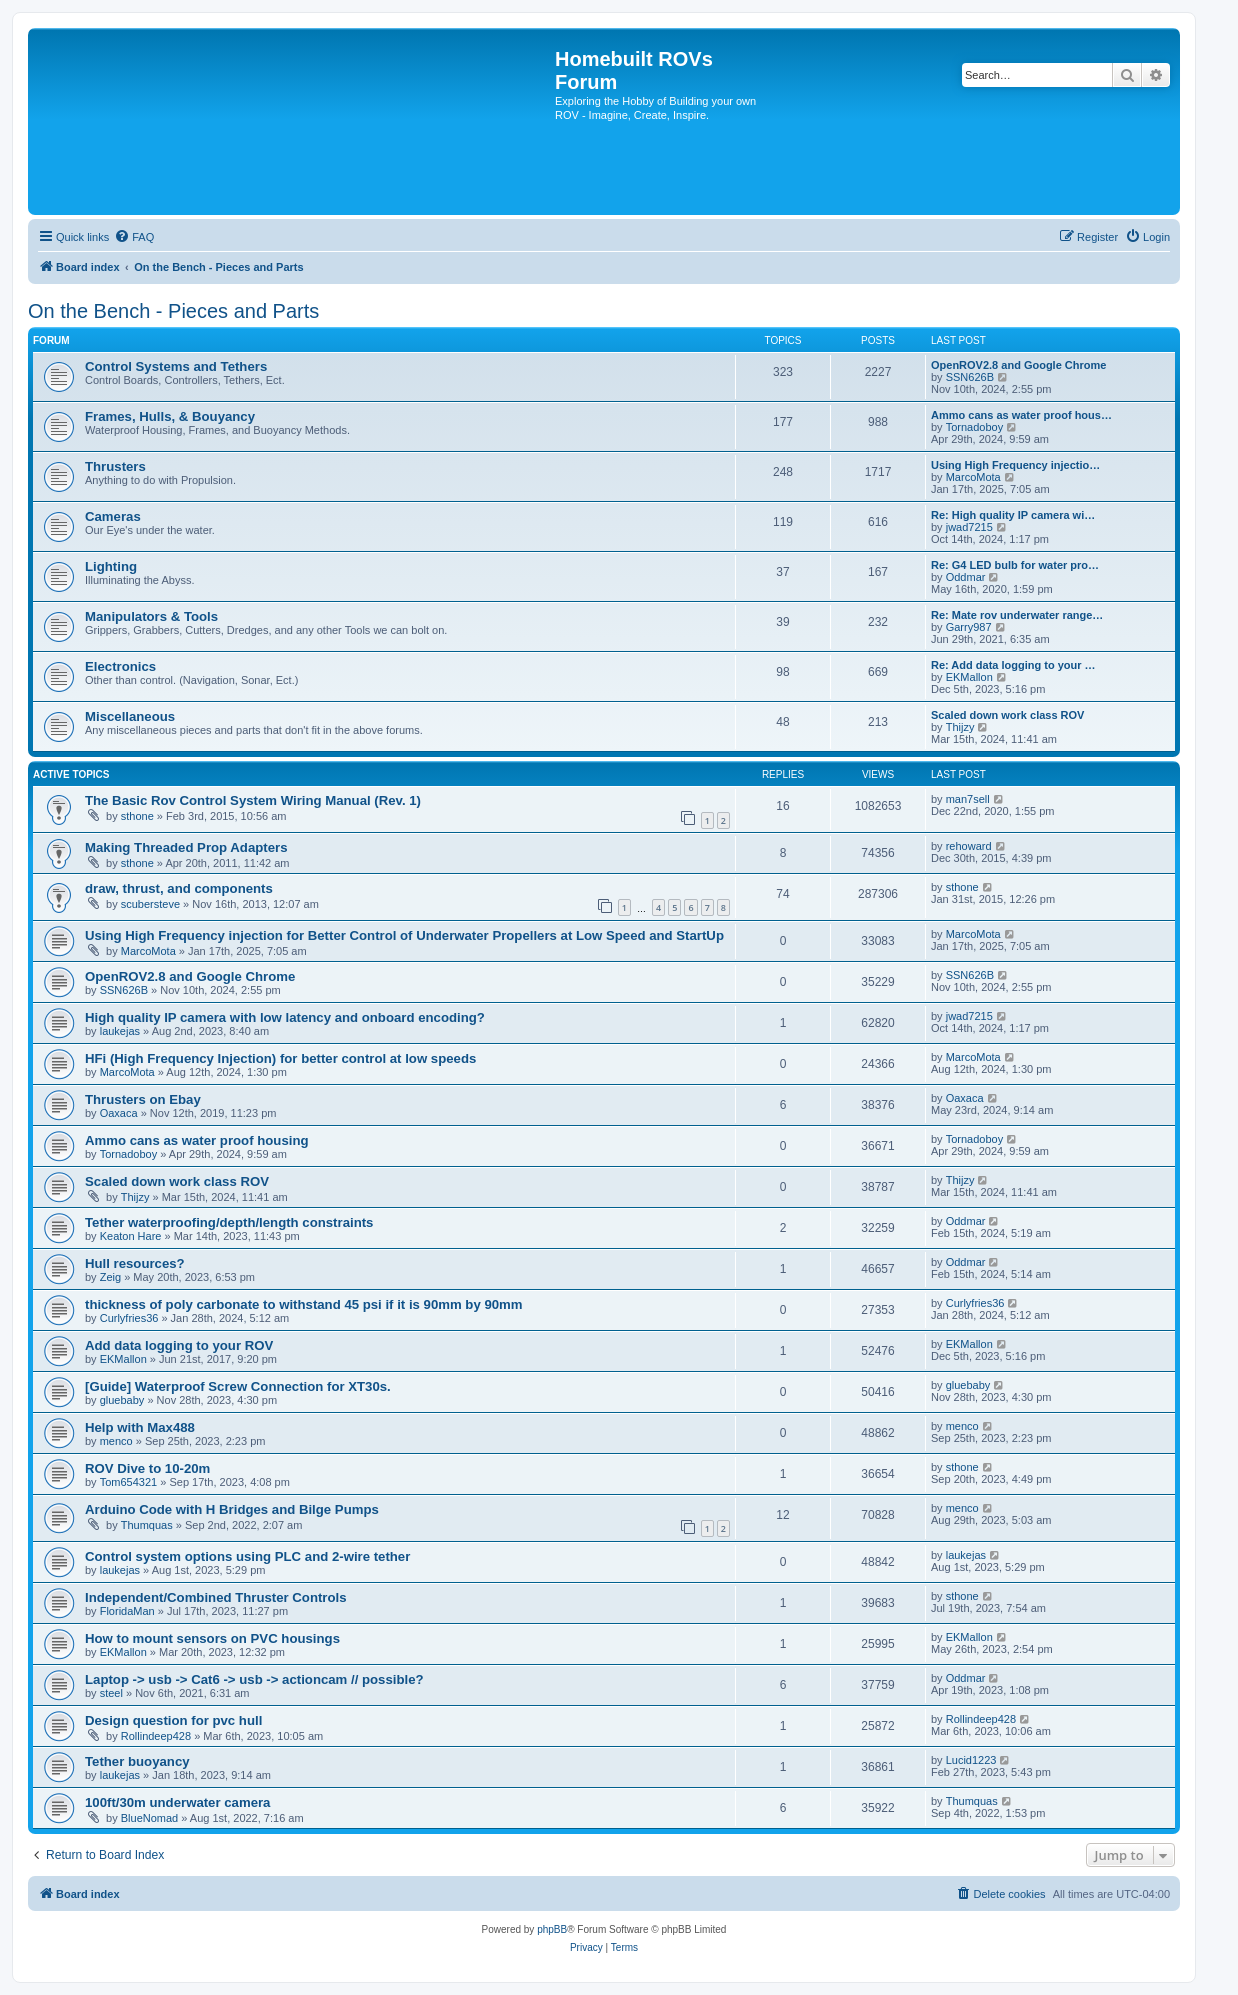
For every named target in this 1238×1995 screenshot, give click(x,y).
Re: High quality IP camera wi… (1013, 515)
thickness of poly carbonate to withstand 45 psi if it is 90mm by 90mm (304, 1304)
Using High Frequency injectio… (1015, 465)
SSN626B (970, 377)
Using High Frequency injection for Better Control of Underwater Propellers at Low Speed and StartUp (404, 935)
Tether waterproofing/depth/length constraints (229, 1222)
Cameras (113, 516)
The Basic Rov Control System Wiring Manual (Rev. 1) (253, 800)
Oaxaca (119, 1113)
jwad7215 (969, 527)
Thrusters (115, 466)
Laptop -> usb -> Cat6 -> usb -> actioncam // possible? (254, 1679)
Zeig (110, 1277)
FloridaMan (127, 1611)
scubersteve (150, 904)
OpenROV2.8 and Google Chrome (1018, 365)
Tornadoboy (975, 427)
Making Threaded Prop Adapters (186, 847)
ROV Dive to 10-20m (147, 1468)
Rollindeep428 (156, 1736)
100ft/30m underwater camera (177, 1802)
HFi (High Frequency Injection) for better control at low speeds (280, 1058)
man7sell (968, 799)
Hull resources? (135, 1263)
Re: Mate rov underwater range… (1017, 615)
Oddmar (966, 577)
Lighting (111, 566)
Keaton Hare (131, 1236)
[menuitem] (134, 237)
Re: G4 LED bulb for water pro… (1015, 565)
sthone (137, 816)
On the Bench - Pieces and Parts (173, 311)
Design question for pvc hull (173, 1720)
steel (111, 1693)
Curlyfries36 (129, 1318)
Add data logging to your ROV (179, 1345)
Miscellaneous (130, 716)
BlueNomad (149, 1818)
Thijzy (960, 727)
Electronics (120, 666)
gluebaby (122, 1400)
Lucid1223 (971, 1760)
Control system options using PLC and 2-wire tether (247, 1556)
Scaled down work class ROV (1007, 715)
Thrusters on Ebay (143, 1099)
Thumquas (147, 1525)
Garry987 (969, 627)
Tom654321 (129, 1482)
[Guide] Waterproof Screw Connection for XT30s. (238, 1386)
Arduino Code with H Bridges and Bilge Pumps (232, 1509)
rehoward (969, 846)
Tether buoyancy (137, 1761)
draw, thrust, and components (179, 888)
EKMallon (969, 677)
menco (116, 1441)
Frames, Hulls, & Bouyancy (170, 416)
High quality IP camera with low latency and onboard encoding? (285, 1017)
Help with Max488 (140, 1427)
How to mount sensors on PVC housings (212, 1638)
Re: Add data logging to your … (1013, 665)
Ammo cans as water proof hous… (1021, 415)
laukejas (120, 1031)
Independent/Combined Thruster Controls (216, 1597)
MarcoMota (973, 477)
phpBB (552, 1929)
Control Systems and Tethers (176, 366)
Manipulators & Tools (151, 616)
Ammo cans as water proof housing (197, 1140)
